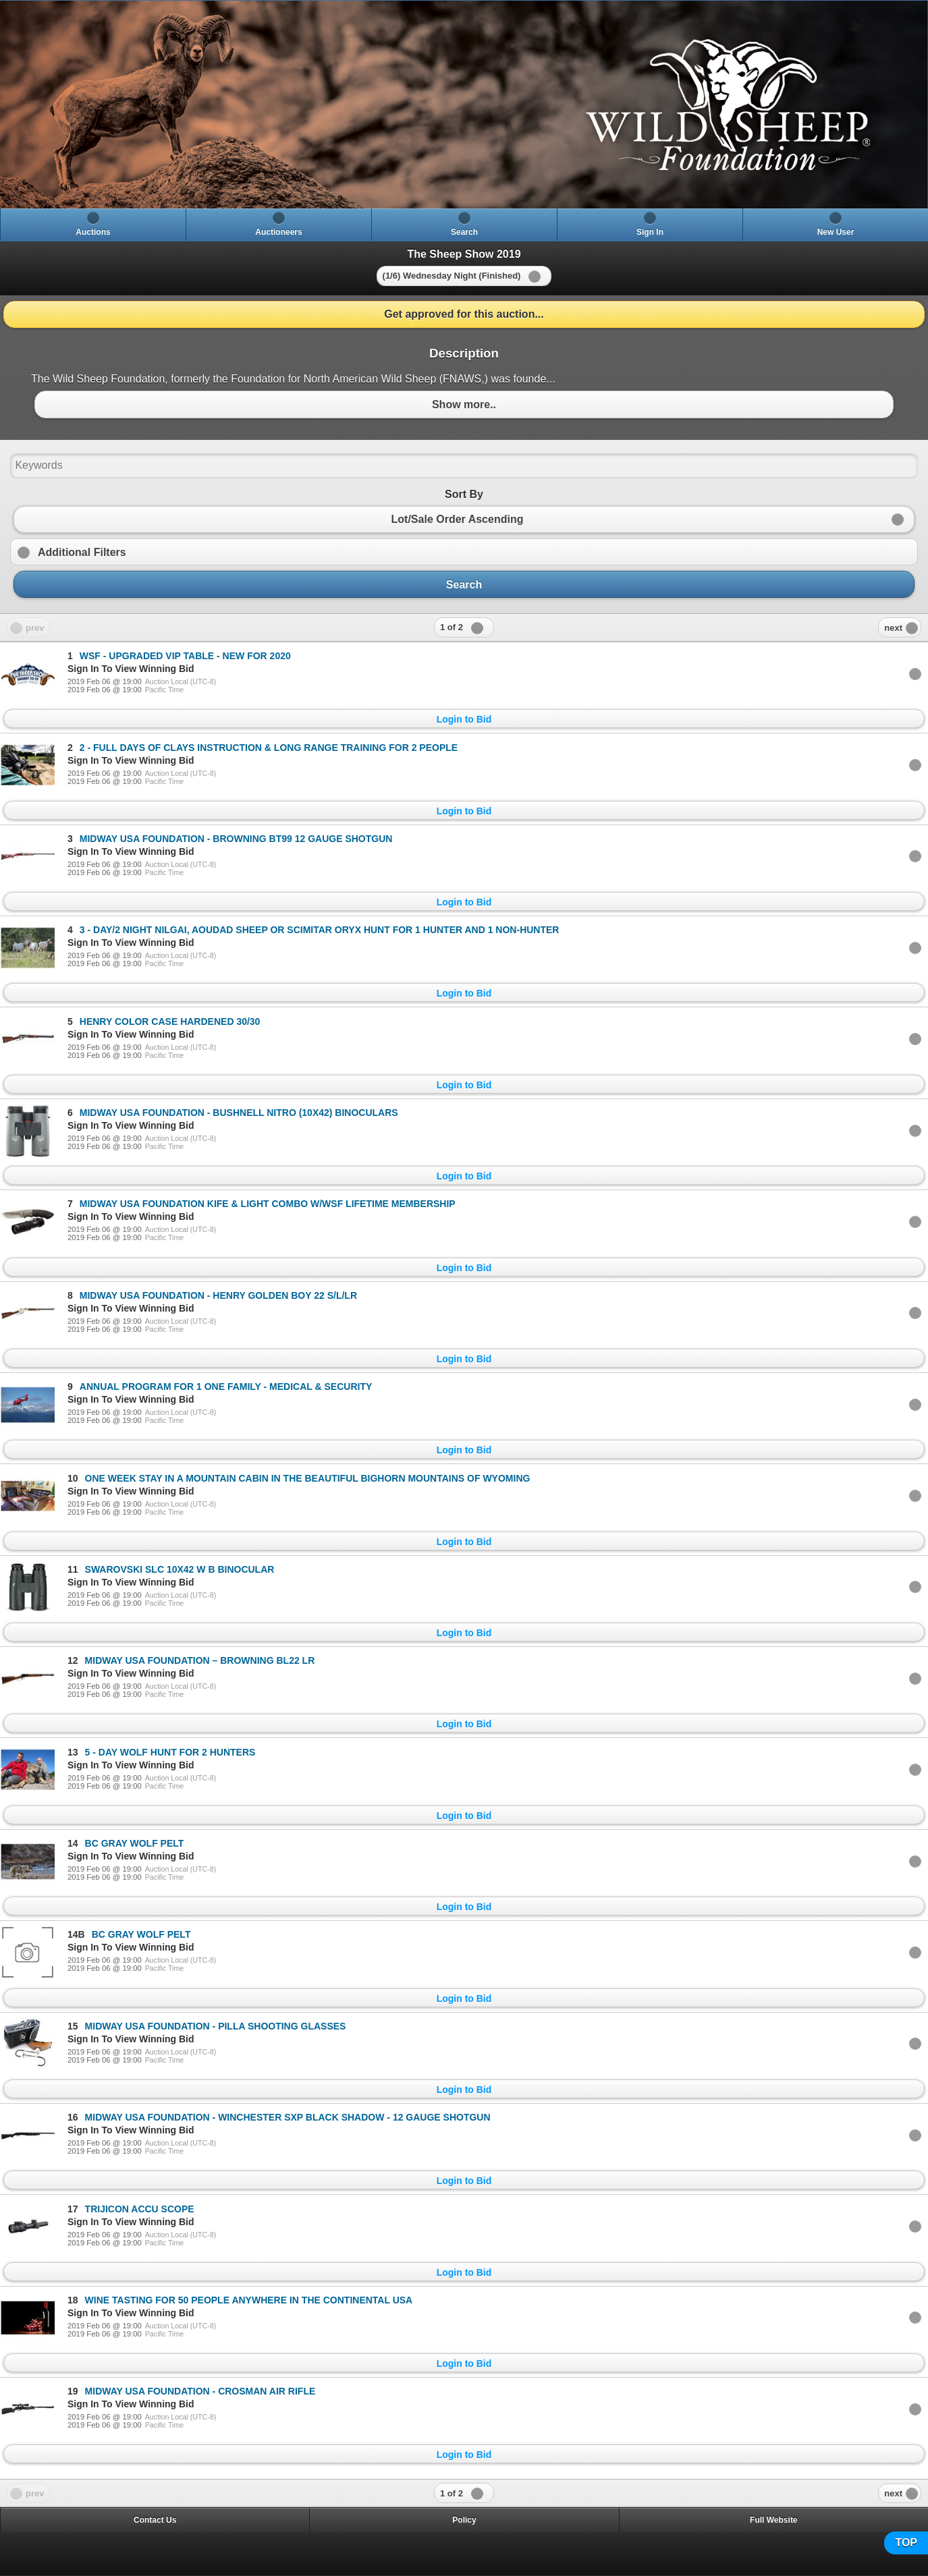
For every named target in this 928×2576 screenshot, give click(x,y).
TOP (906, 2542)
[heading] (464, 104)
